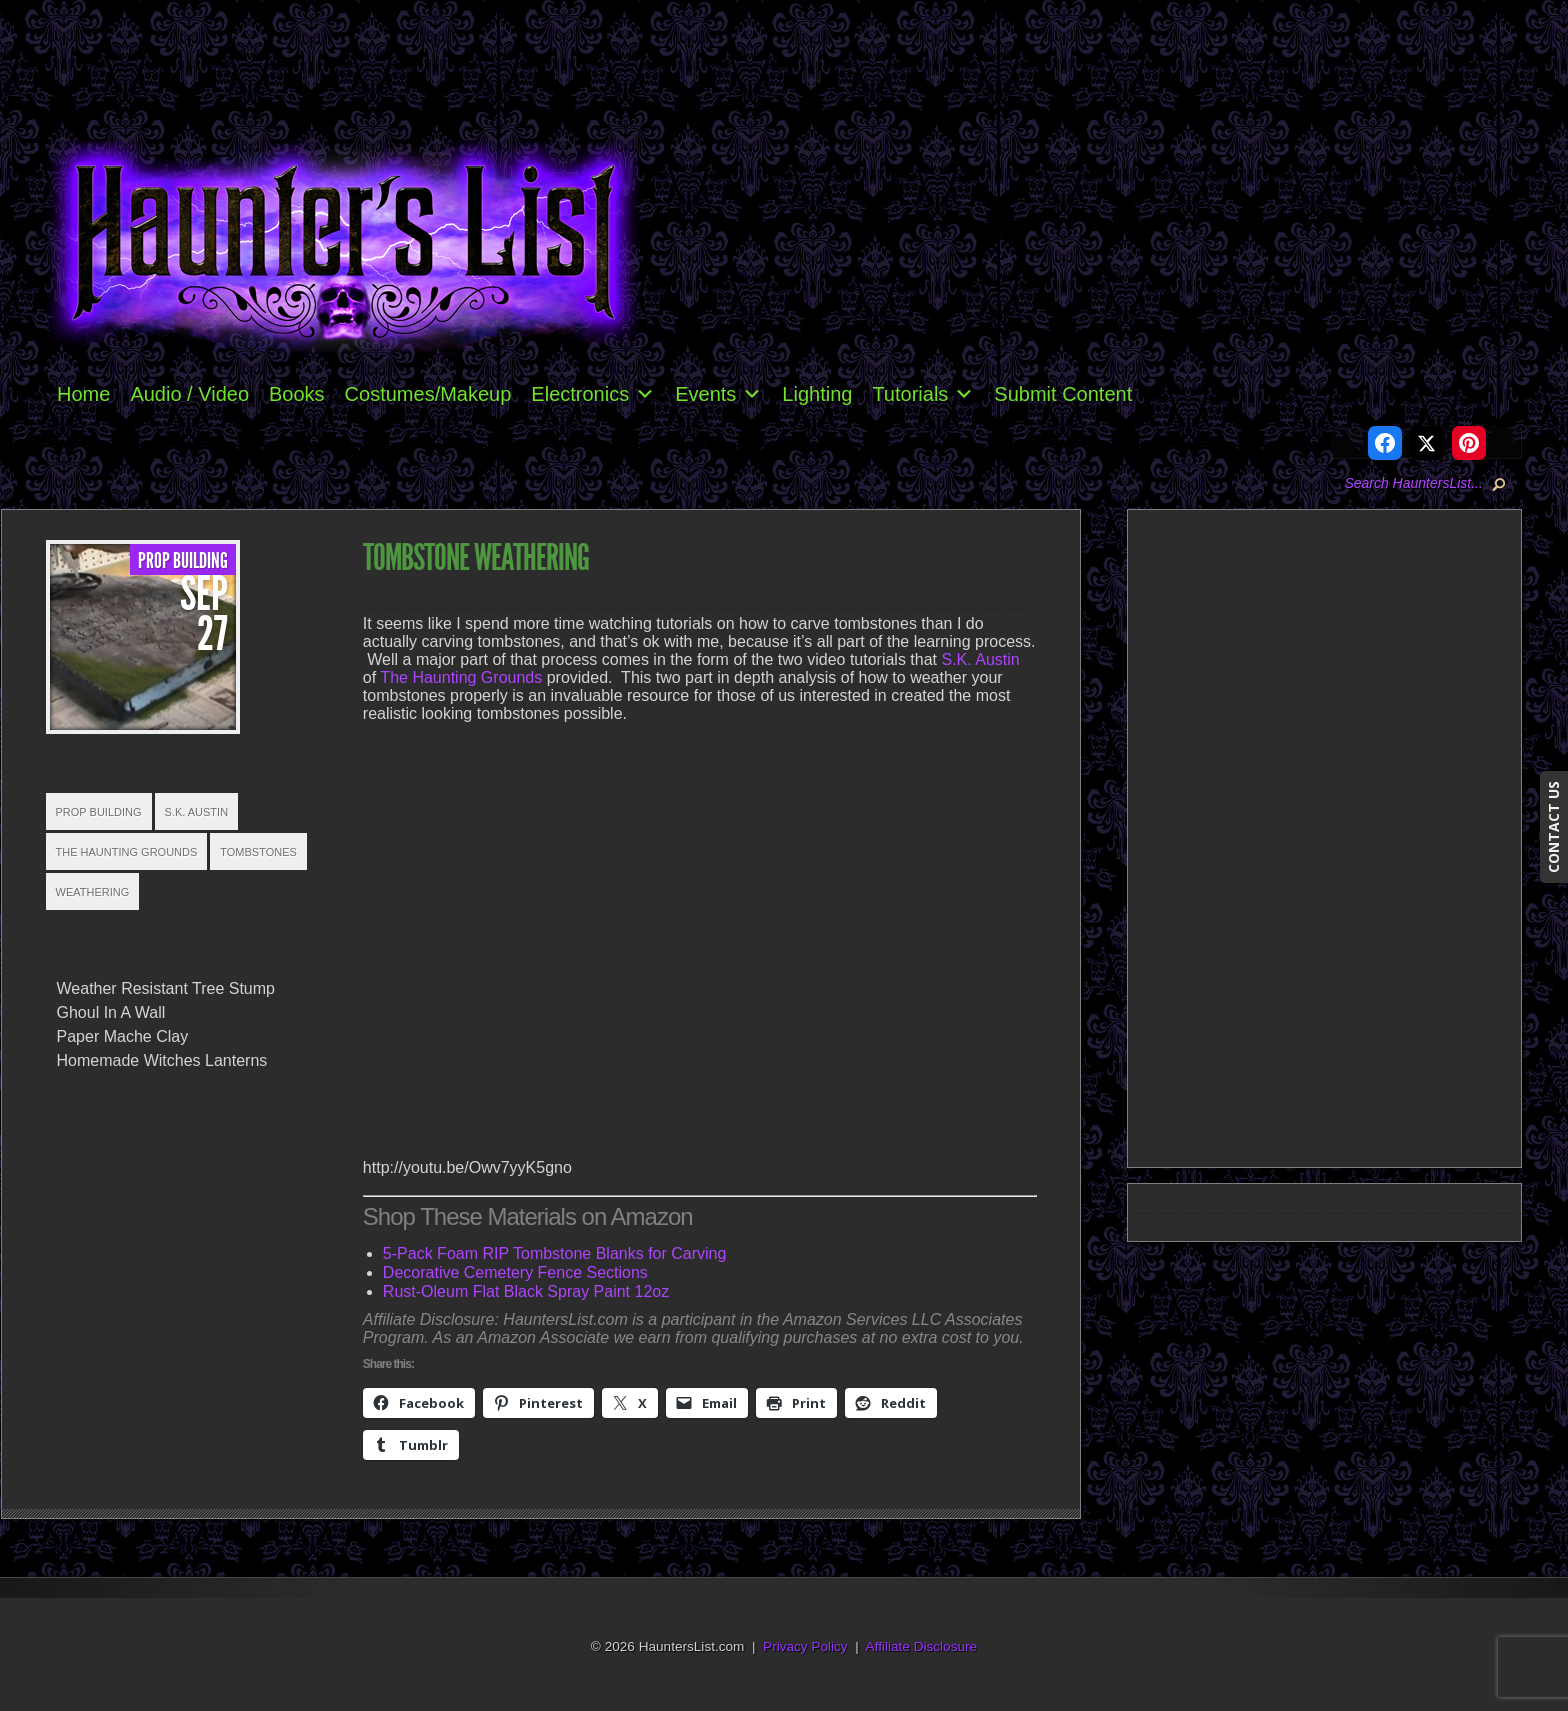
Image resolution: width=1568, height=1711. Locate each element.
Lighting (817, 394)
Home (83, 394)
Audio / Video (189, 394)
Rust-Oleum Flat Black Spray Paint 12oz (526, 1291)
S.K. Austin (197, 812)
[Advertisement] (1333, 850)
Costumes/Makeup (428, 394)
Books (297, 394)
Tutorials (923, 394)
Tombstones (258, 852)
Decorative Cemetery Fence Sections (515, 1272)
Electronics (593, 394)
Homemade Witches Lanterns (162, 1060)
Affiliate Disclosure (922, 1646)
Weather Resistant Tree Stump (166, 988)
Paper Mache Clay (123, 1036)
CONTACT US (1553, 827)
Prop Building (183, 561)
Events (718, 394)
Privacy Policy (805, 1646)
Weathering (93, 892)
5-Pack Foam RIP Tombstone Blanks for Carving (555, 1253)
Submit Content (1063, 394)
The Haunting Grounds (127, 852)
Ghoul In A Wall (111, 1012)
